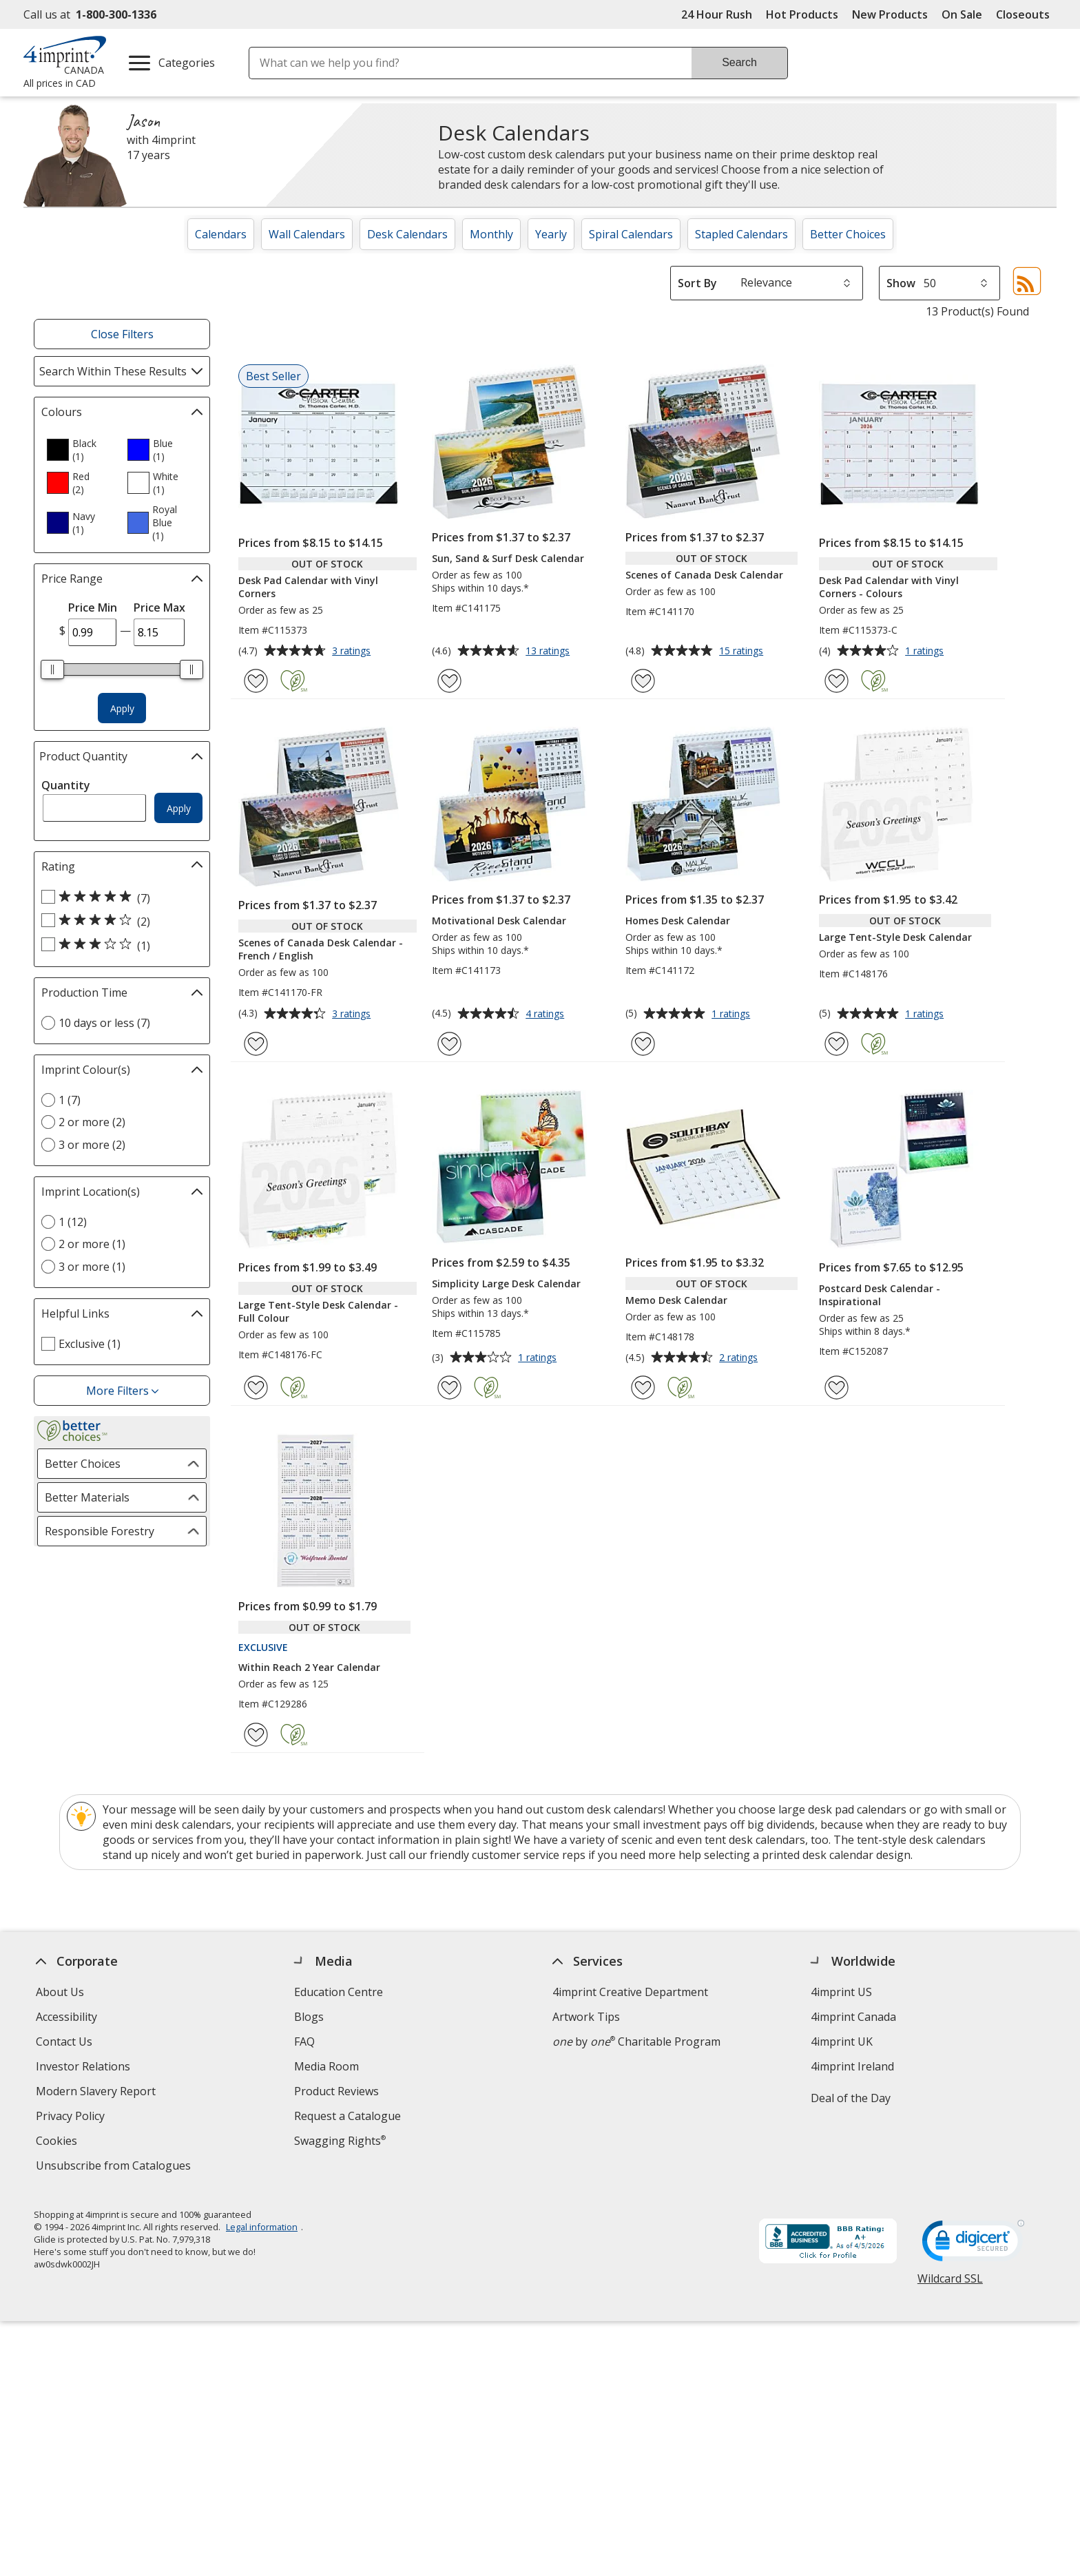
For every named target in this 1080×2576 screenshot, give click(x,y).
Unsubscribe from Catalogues (115, 2167)
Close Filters (122, 334)
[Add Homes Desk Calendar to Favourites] (643, 1044)
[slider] (52, 669)
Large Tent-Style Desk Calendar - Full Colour (318, 1311)
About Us (60, 1991)
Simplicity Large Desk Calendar (506, 1283)
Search (739, 62)
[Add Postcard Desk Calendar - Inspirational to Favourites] (836, 1387)
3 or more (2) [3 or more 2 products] (92, 1145)
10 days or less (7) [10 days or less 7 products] (104, 1023)
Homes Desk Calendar (677, 920)
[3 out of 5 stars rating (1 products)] (118, 945)
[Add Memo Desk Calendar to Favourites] (643, 1387)
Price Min (92, 607)
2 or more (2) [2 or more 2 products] (92, 1122)
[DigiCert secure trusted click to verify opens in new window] (973, 2242)
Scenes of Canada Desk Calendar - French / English (320, 949)
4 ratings (547, 1015)
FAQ (304, 2041)
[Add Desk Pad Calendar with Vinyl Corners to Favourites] (256, 681)
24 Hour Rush (716, 14)
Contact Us (64, 2041)
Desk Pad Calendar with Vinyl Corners (308, 587)
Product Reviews (336, 2091)
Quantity (65, 785)
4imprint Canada (853, 2016)
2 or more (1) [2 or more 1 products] (92, 1244)
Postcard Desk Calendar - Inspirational (879, 1295)
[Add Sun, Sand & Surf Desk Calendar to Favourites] (449, 681)
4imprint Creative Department (630, 1991)
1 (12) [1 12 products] (73, 1222)
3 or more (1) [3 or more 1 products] (92, 1267)
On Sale (962, 14)
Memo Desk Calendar (676, 1300)
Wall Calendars (307, 234)
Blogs (309, 2016)
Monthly (491, 234)
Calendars (221, 234)
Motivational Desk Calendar (499, 920)
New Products (890, 14)
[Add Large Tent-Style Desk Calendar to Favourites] (836, 1044)
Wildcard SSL (950, 2281)
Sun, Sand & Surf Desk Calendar (508, 558)
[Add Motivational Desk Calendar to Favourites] (449, 1044)
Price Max (159, 607)
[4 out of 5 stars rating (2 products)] (118, 920)
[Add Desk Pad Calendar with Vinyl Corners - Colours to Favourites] (836, 681)
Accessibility (66, 2016)
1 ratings (926, 652)
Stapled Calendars (741, 234)
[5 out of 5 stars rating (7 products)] (118, 897)
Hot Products (802, 14)
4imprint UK (842, 2041)
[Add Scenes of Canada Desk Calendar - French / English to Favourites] (256, 1044)
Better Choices (848, 234)
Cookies (58, 2142)
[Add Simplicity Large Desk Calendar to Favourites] (449, 1387)
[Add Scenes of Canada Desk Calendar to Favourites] (643, 681)
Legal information (262, 2224)
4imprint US (841, 1991)
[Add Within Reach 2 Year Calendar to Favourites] (256, 1734)
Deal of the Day (851, 2098)
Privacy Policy (72, 2117)
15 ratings (743, 652)
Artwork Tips (586, 2016)
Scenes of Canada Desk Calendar (704, 574)
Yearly (551, 234)
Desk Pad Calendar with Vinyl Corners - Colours (889, 587)
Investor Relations (85, 2068)
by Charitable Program (636, 2041)
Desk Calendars (407, 234)
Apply (122, 708)
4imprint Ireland (852, 2066)
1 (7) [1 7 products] (70, 1100)
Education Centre (338, 1991)
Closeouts (1023, 14)
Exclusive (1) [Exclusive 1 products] (90, 1344)
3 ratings (353, 652)
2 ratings (740, 1358)
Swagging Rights (340, 2140)
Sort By (697, 283)
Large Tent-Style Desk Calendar (895, 937)
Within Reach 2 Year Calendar (309, 1667)
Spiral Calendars (631, 234)
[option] (81, 449)
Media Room (326, 2066)
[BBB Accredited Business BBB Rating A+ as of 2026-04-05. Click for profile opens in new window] (828, 2239)
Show (900, 283)
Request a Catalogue (347, 2115)
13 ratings (549, 652)
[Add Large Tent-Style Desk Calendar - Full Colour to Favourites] (256, 1387)
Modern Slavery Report (97, 2093)
